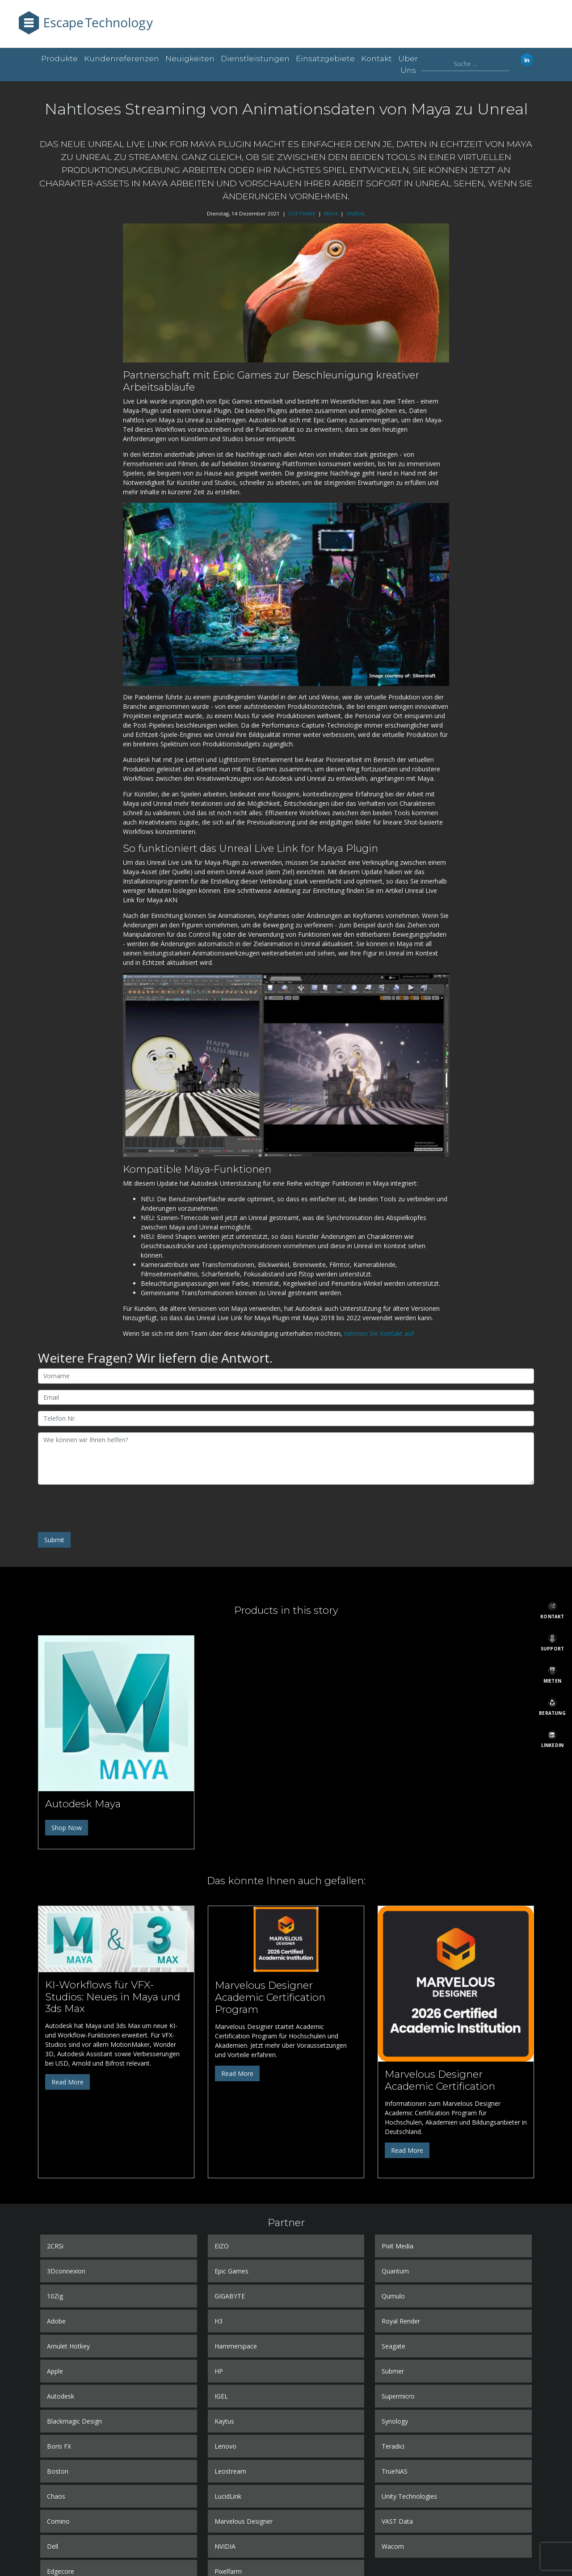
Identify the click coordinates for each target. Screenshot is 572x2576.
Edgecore (60, 2571)
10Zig (55, 2296)
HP (218, 2371)
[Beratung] (552, 1706)
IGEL (221, 2396)
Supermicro (398, 2396)
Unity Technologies (409, 2496)
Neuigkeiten (189, 58)
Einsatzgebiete (325, 58)
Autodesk (60, 2396)
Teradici (393, 2446)
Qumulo (393, 2296)
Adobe (56, 2321)
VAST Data (397, 2521)
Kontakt (376, 58)
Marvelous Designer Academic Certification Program (270, 1997)
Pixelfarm (228, 2571)
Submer (393, 2371)
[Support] (552, 1642)
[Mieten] (552, 1674)
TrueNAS (395, 2471)
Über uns (408, 64)
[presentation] (106, 1508)
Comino (58, 2521)
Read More (67, 2082)
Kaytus (224, 2421)
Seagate (393, 2346)
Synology (395, 2421)
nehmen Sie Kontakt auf (379, 1333)
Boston (57, 2471)
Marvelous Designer (243, 2521)
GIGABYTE (229, 2296)
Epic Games (231, 2271)
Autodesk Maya (83, 1803)
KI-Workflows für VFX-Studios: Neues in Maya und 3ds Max (112, 1996)
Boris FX (59, 2446)
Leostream (230, 2471)
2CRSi (55, 2246)
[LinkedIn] (552, 1739)
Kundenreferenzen (121, 58)
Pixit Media (397, 2246)
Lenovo (225, 2446)
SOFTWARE (301, 213)
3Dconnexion (66, 2271)
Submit (54, 1540)
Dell (52, 2546)
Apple (55, 2371)
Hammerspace (235, 2346)
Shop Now (66, 1827)
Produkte (59, 58)
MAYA (331, 213)
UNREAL (356, 213)
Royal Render (401, 2321)
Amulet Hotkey (68, 2346)
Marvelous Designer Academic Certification (440, 2080)
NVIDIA (225, 2546)
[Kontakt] (552, 1610)
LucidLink (227, 2496)
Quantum (395, 2271)
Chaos (56, 2496)
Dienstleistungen (255, 58)
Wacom (393, 2546)
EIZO (221, 2246)
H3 (218, 2321)
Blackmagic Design (74, 2421)
